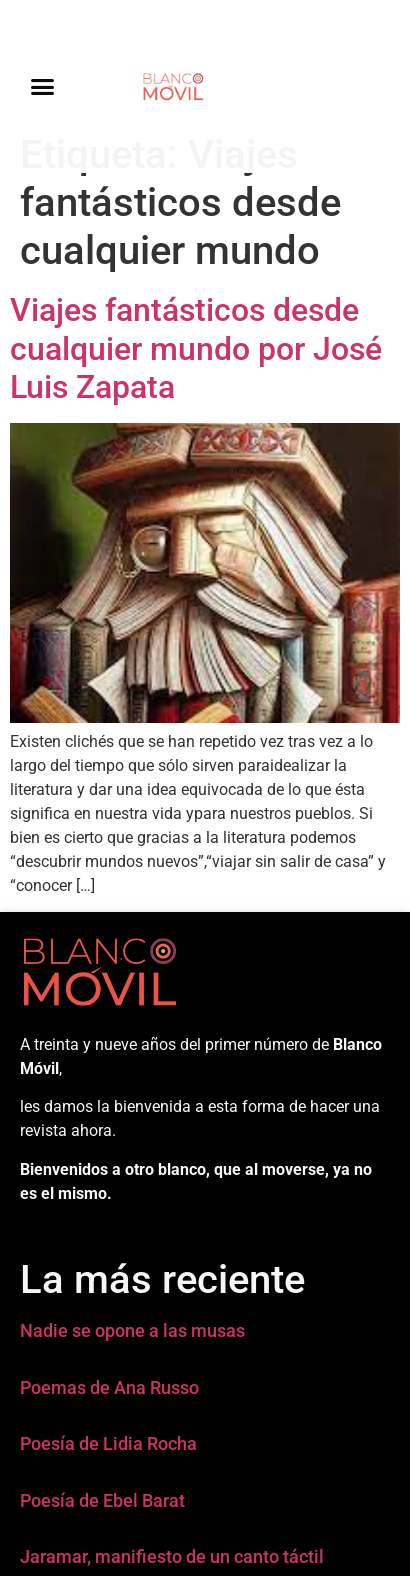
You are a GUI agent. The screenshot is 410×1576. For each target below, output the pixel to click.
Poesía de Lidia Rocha (108, 1443)
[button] (43, 87)
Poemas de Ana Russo (109, 1387)
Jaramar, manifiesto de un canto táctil (172, 1556)
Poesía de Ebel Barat (102, 1500)
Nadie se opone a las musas (132, 1330)
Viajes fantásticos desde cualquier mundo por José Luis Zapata (196, 348)
